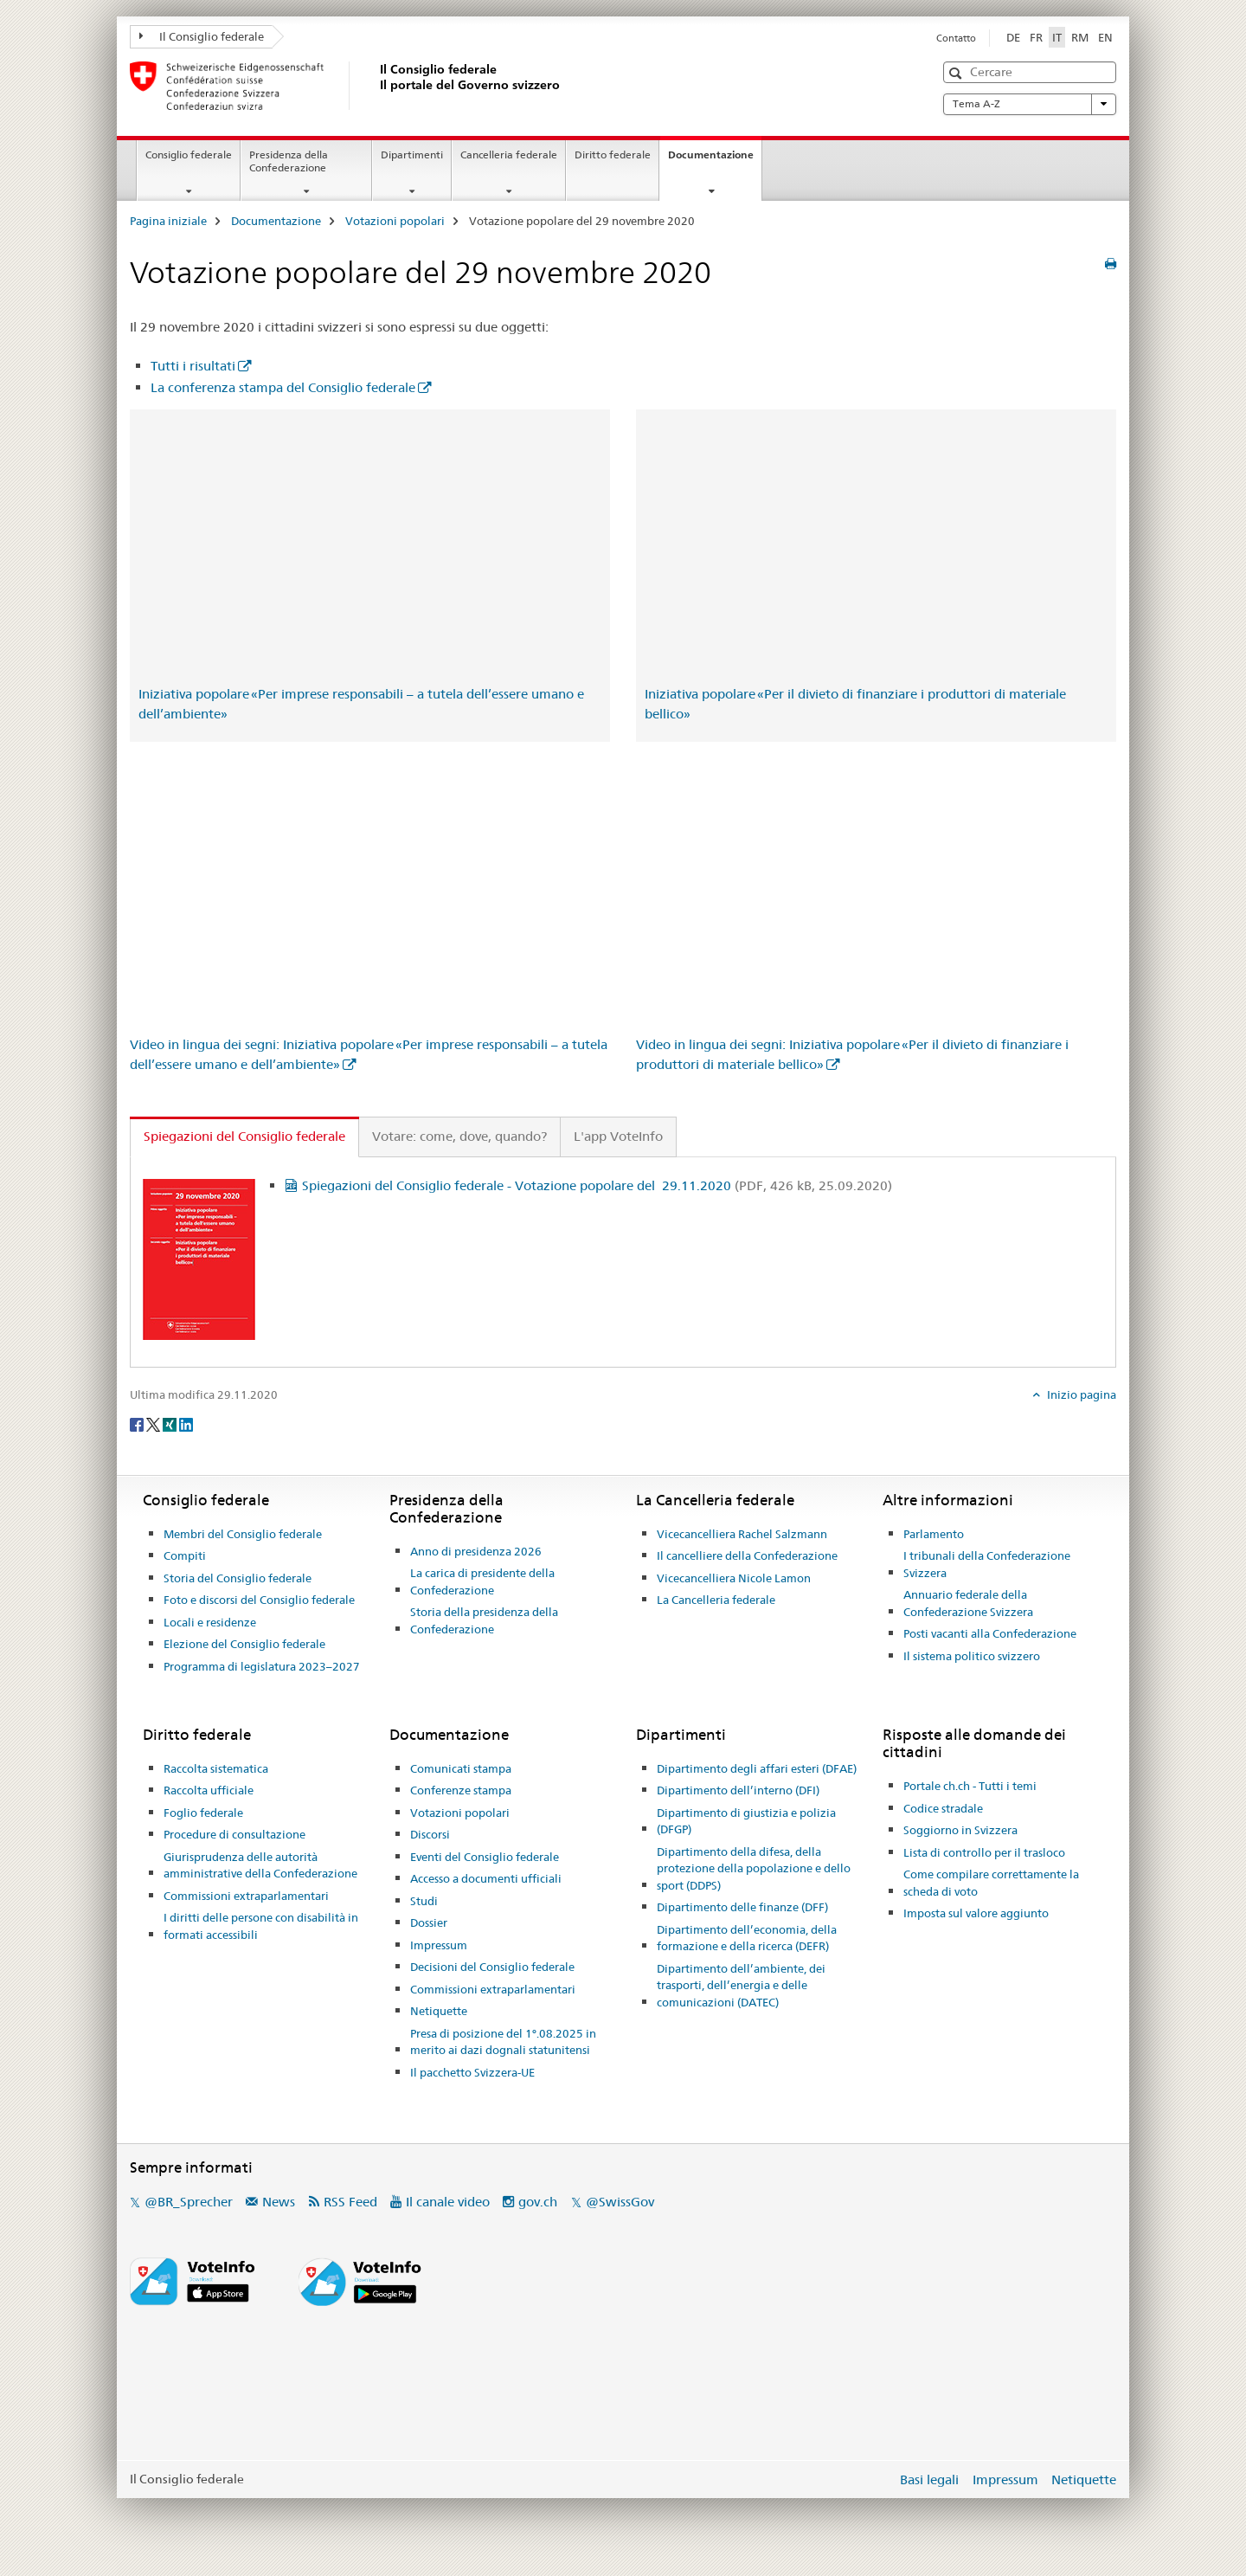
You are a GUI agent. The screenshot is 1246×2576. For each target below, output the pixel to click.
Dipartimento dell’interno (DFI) (738, 1790)
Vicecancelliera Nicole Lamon (734, 1578)
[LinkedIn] (186, 1423)
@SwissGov (620, 2201)
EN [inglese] (1105, 37)
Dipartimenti (412, 154)
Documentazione (714, 160)
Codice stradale (943, 1808)
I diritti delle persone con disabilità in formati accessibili (261, 1926)
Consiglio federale (188, 154)
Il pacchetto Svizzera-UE (472, 2072)
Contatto (956, 38)
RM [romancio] (1080, 37)
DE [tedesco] (1013, 37)
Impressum (438, 1945)
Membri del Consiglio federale (243, 1534)
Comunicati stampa (460, 1768)
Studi (424, 1901)
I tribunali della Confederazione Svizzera (986, 1564)
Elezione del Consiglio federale (244, 1644)
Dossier (428, 1922)
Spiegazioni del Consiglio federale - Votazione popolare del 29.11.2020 (597, 1185)
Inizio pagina (1080, 1394)
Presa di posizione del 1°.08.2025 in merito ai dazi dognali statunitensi (503, 2042)
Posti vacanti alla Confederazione (989, 1633)
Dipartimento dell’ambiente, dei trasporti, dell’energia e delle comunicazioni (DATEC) (741, 1985)
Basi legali (929, 2479)
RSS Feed (350, 2201)
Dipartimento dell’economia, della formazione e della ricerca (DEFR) (747, 1938)
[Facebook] (138, 1423)
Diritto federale (613, 154)
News (278, 2201)
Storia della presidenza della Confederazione (484, 1620)
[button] (957, 73)
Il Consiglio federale (201, 36)
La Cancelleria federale (716, 1600)
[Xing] (171, 1423)
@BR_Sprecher (189, 2201)
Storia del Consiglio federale (238, 1578)
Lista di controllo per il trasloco (984, 1852)
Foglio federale (203, 1812)
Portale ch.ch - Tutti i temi (970, 1786)
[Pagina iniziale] (376, 85)
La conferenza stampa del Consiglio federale (283, 387)
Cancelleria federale (508, 154)
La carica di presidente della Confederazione (482, 1581)
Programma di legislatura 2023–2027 (262, 1666)
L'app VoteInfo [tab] (618, 1136)
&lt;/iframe (369, 548)
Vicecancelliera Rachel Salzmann (742, 1534)
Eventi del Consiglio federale (484, 1857)
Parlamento (933, 1534)
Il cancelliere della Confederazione (747, 1555)
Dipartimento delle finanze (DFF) (742, 1907)
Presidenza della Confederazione (288, 161)
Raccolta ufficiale (209, 1790)
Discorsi (430, 1834)
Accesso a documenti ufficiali (486, 1878)
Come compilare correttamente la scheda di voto (991, 1882)
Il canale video (448, 2201)
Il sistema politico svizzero (971, 1656)
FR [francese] (1036, 37)
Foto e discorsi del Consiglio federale (259, 1600)
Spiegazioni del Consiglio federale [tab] (244, 1136)
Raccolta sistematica (216, 1768)
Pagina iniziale (168, 221)
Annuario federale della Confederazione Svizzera (968, 1603)
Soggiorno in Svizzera (960, 1830)
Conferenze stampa (460, 1790)
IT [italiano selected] (1057, 37)
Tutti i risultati (193, 365)
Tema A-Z (1030, 103)
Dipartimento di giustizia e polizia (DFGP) (746, 1821)
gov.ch (537, 2201)
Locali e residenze (210, 1622)
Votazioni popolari (395, 221)
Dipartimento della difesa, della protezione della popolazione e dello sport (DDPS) (754, 1868)
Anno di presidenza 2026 (476, 1551)
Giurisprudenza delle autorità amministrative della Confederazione (260, 1865)
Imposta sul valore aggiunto (976, 1913)
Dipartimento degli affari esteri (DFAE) (757, 1768)
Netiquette (438, 2011)
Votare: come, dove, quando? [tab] (459, 1136)
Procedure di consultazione (234, 1834)
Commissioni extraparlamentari (246, 1896)
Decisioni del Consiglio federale (492, 1967)
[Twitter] (154, 1423)
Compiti (185, 1555)
